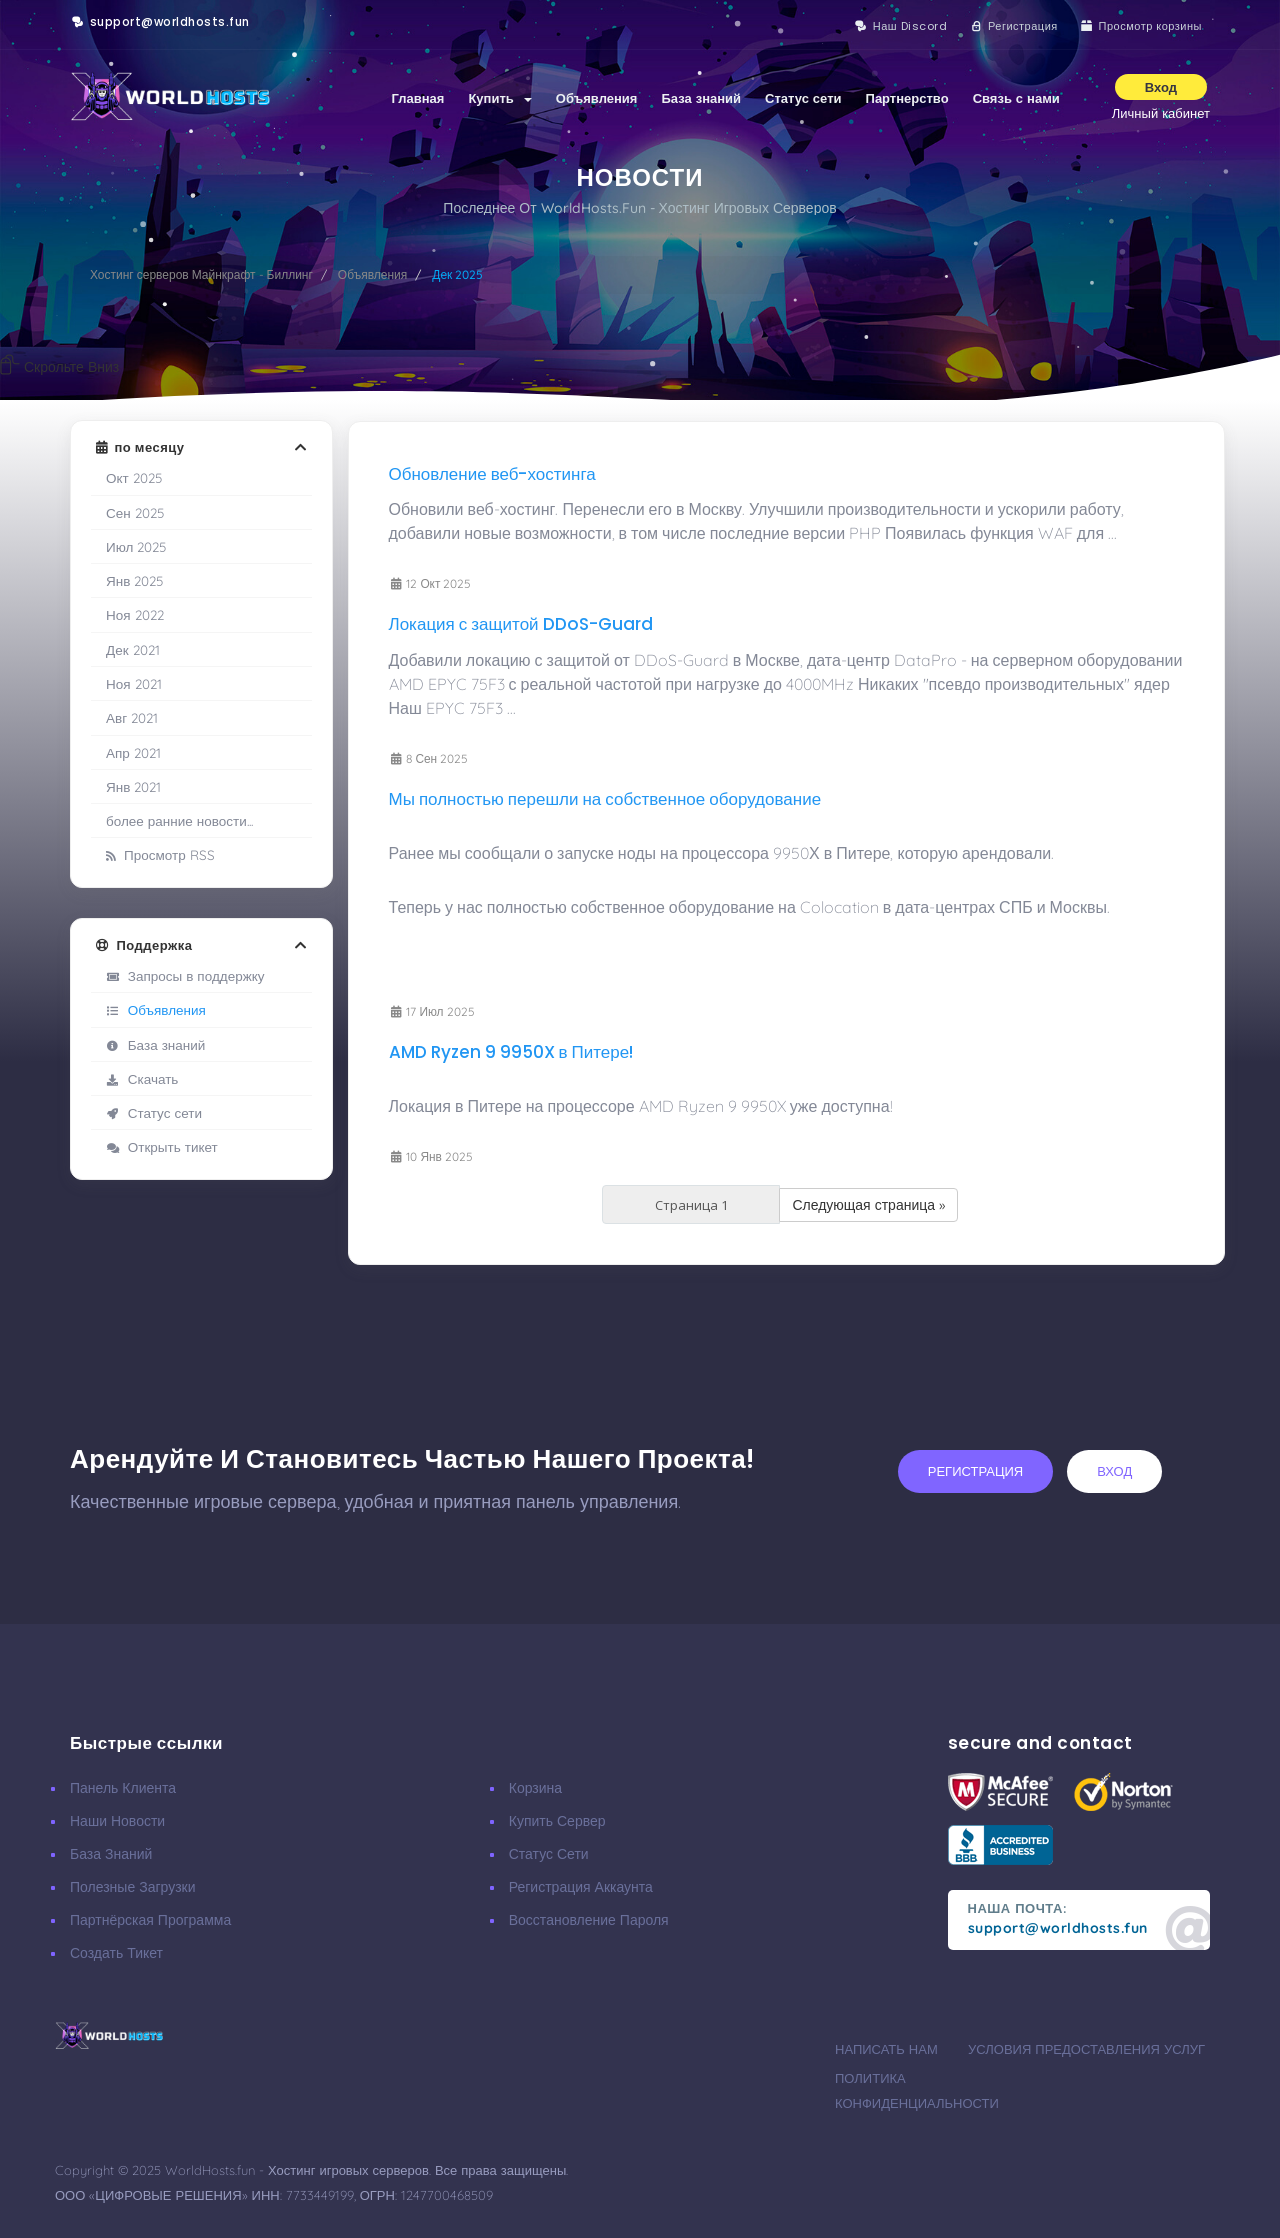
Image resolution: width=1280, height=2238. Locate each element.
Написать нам (886, 2049)
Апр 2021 (133, 752)
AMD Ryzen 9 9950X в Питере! (511, 1052)
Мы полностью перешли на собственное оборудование (605, 799)
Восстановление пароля (589, 1920)
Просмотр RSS (160, 854)
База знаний (701, 98)
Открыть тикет (162, 1146)
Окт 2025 (134, 477)
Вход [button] (1161, 87)
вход (1114, 1471)
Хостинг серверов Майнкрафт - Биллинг (201, 274)
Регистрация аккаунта (581, 1887)
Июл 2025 (136, 546)
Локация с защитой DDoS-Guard (521, 624)
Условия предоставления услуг (1086, 2049)
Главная (418, 98)
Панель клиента (123, 1788)
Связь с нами (1016, 98)
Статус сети (803, 98)
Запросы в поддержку (185, 975)
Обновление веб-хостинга (492, 474)
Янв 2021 (133, 786)
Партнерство (907, 98)
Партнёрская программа (150, 1920)
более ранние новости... (179, 820)
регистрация (975, 1471)
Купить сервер (557, 1821)
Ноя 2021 (134, 683)
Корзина (535, 1788)
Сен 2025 (135, 512)
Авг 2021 (132, 717)
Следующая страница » (868, 1205)
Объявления (597, 98)
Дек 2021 (133, 649)
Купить (499, 98)
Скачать (142, 1078)
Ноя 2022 (135, 614)
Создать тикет (116, 1953)
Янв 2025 (134, 580)
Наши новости (117, 1821)
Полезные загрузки (133, 1887)
